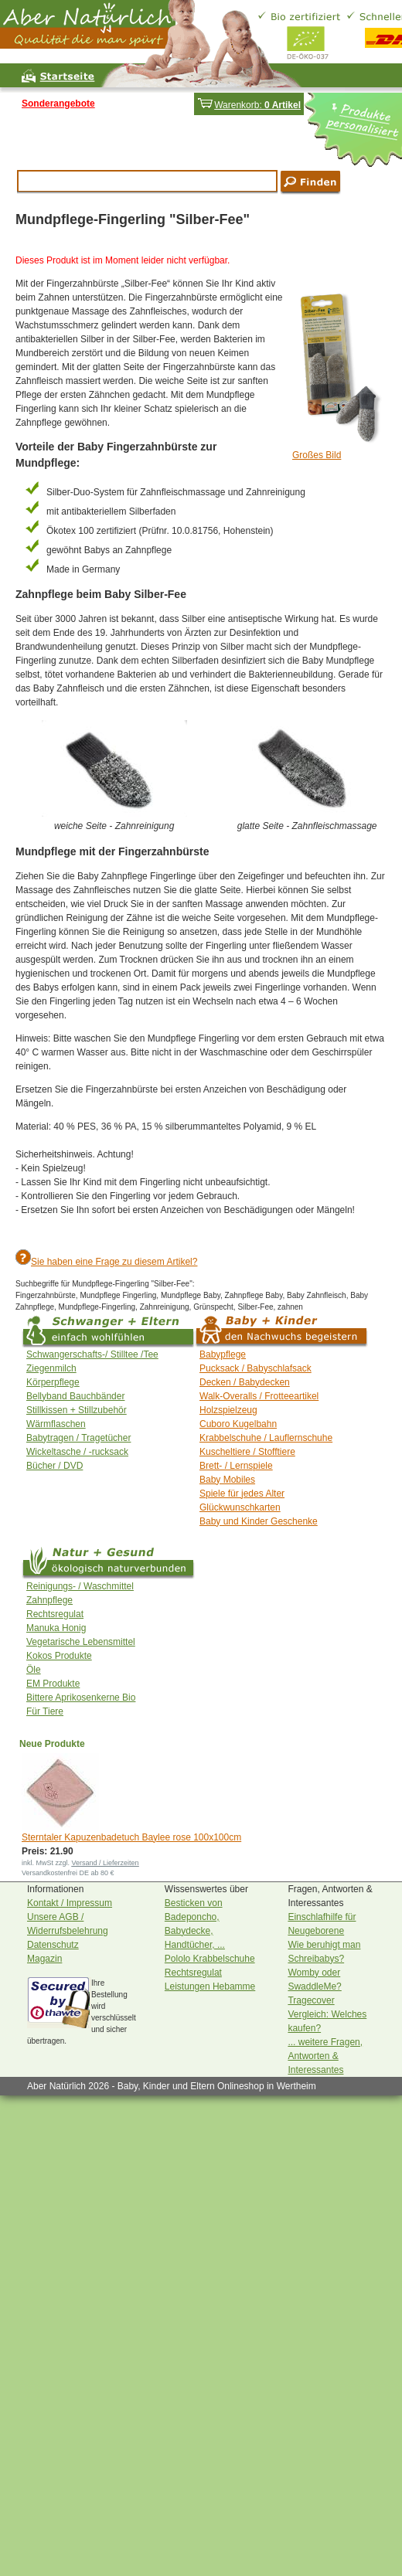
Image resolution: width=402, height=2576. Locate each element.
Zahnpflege (49, 1600)
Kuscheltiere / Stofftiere (247, 1451)
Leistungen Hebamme (210, 1986)
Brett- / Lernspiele (236, 1465)
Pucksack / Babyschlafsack (255, 1368)
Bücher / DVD (54, 1465)
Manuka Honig (56, 1628)
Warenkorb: (249, 105)
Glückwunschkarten (240, 1507)
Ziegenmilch (51, 1368)
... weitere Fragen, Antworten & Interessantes (325, 2056)
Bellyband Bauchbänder (75, 1396)
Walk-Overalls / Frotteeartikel (259, 1396)
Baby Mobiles (227, 1479)
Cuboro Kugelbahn (238, 1424)
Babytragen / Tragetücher (78, 1437)
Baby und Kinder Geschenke (258, 1521)
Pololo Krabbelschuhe (210, 1958)
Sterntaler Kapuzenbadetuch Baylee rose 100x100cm (131, 1837)
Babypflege (222, 1354)
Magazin (44, 1958)
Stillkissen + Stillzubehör (76, 1410)
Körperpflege (53, 1382)
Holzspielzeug (228, 1410)
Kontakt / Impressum (69, 1903)
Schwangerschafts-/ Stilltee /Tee (92, 1354)
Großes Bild (316, 455)
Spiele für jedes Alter (241, 1493)
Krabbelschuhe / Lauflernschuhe (265, 1437)
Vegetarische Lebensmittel (80, 1641)
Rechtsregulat (54, 1614)
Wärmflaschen (56, 1424)
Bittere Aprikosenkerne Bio (80, 1697)
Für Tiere (44, 1711)
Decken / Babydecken (244, 1382)
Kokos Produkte (59, 1655)
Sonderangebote (58, 103)
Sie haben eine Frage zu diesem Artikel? (114, 1261)
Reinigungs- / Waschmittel (80, 1586)
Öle (33, 1669)
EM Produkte (53, 1683)
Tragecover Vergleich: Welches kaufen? (327, 2014)
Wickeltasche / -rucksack (77, 1451)
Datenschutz (53, 1944)
